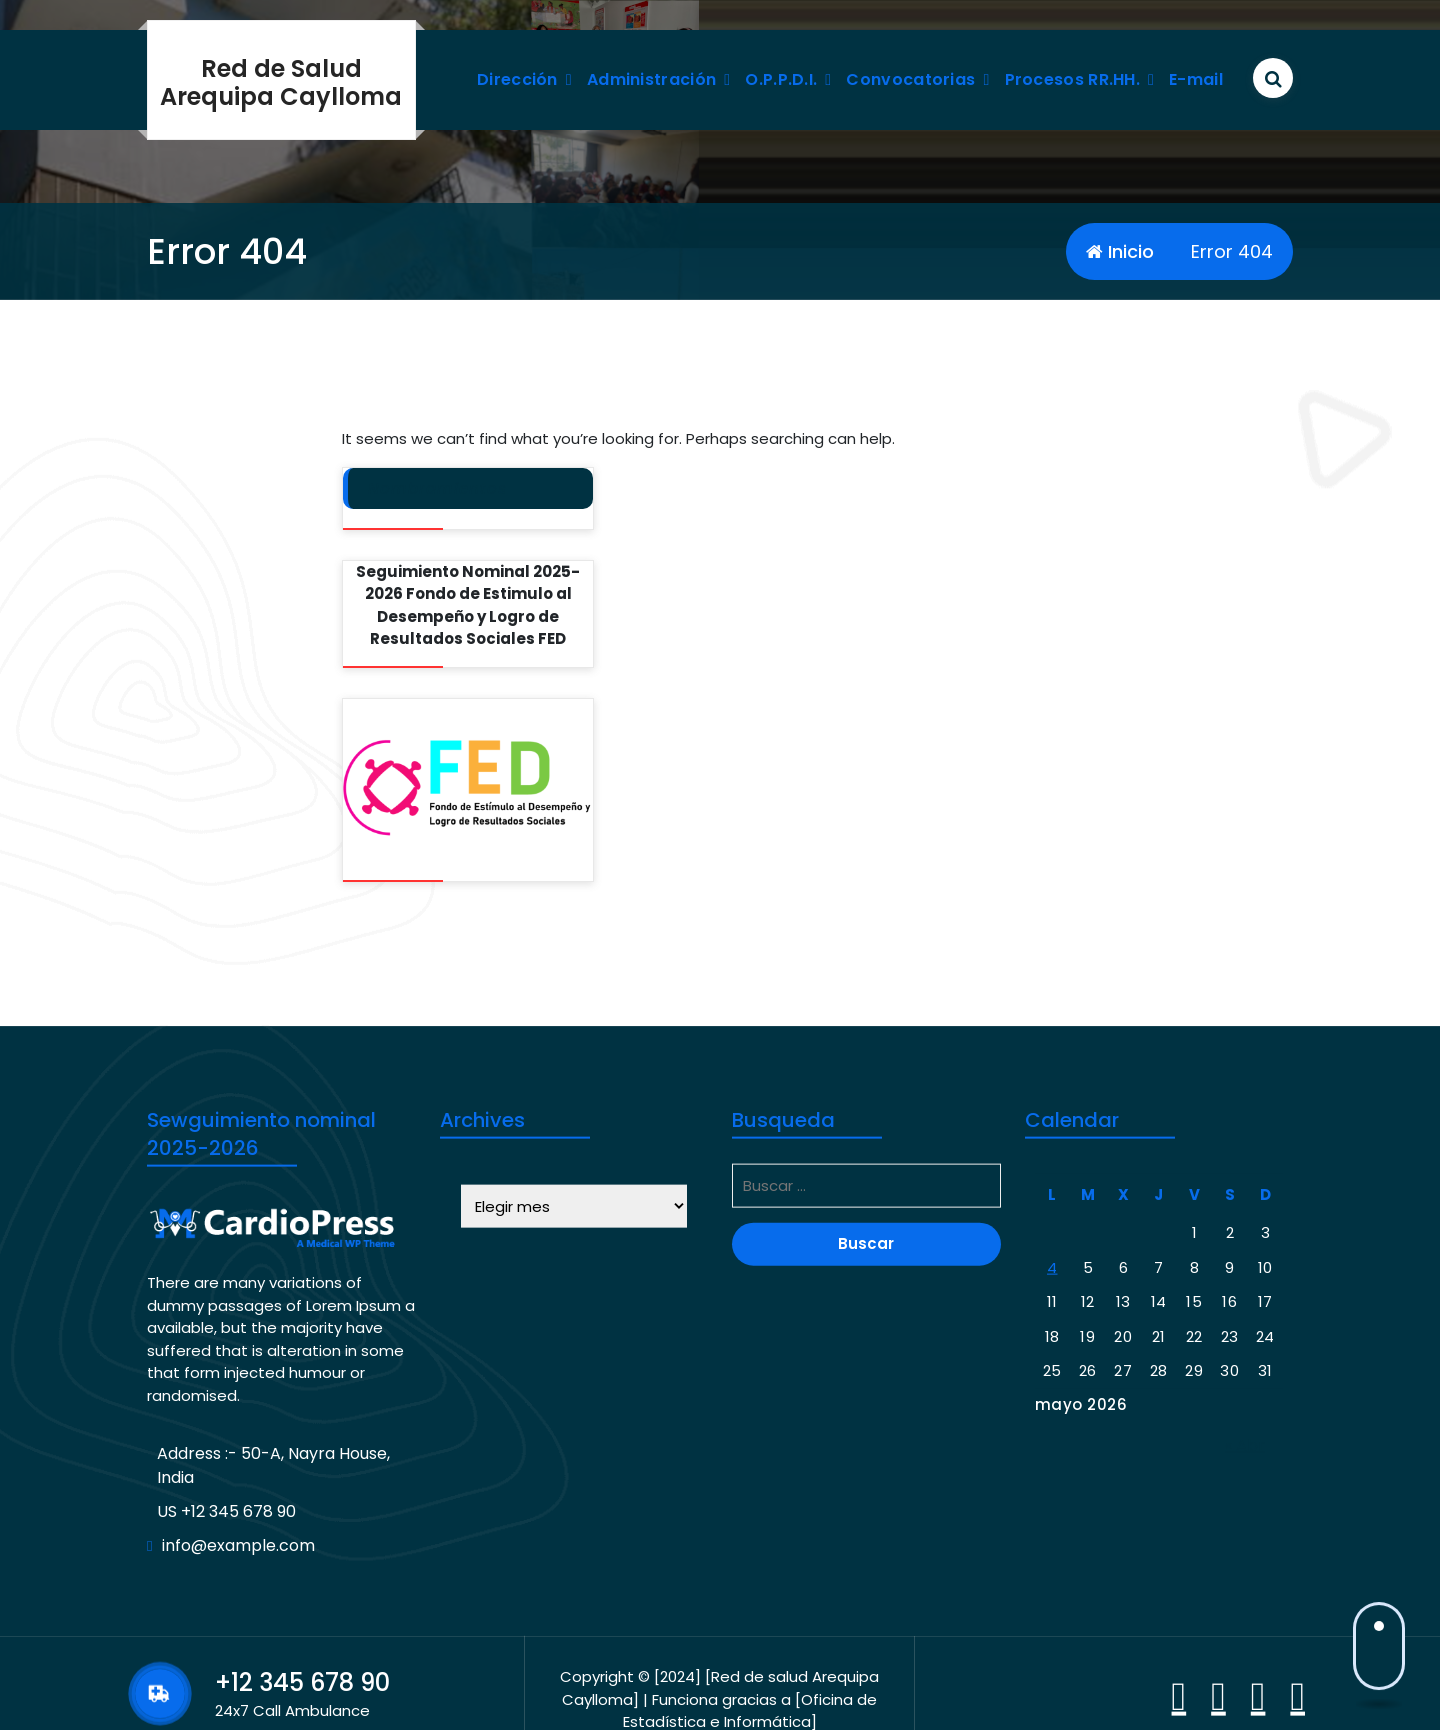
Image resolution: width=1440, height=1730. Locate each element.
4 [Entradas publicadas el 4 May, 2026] (1052, 1485)
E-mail (1196, 79)
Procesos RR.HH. (1073, 79)
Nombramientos (437, 488)
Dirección (517, 79)
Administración (651, 79)
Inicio (1120, 251)
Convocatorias (910, 79)
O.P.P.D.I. (781, 79)
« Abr (1245, 1663)
